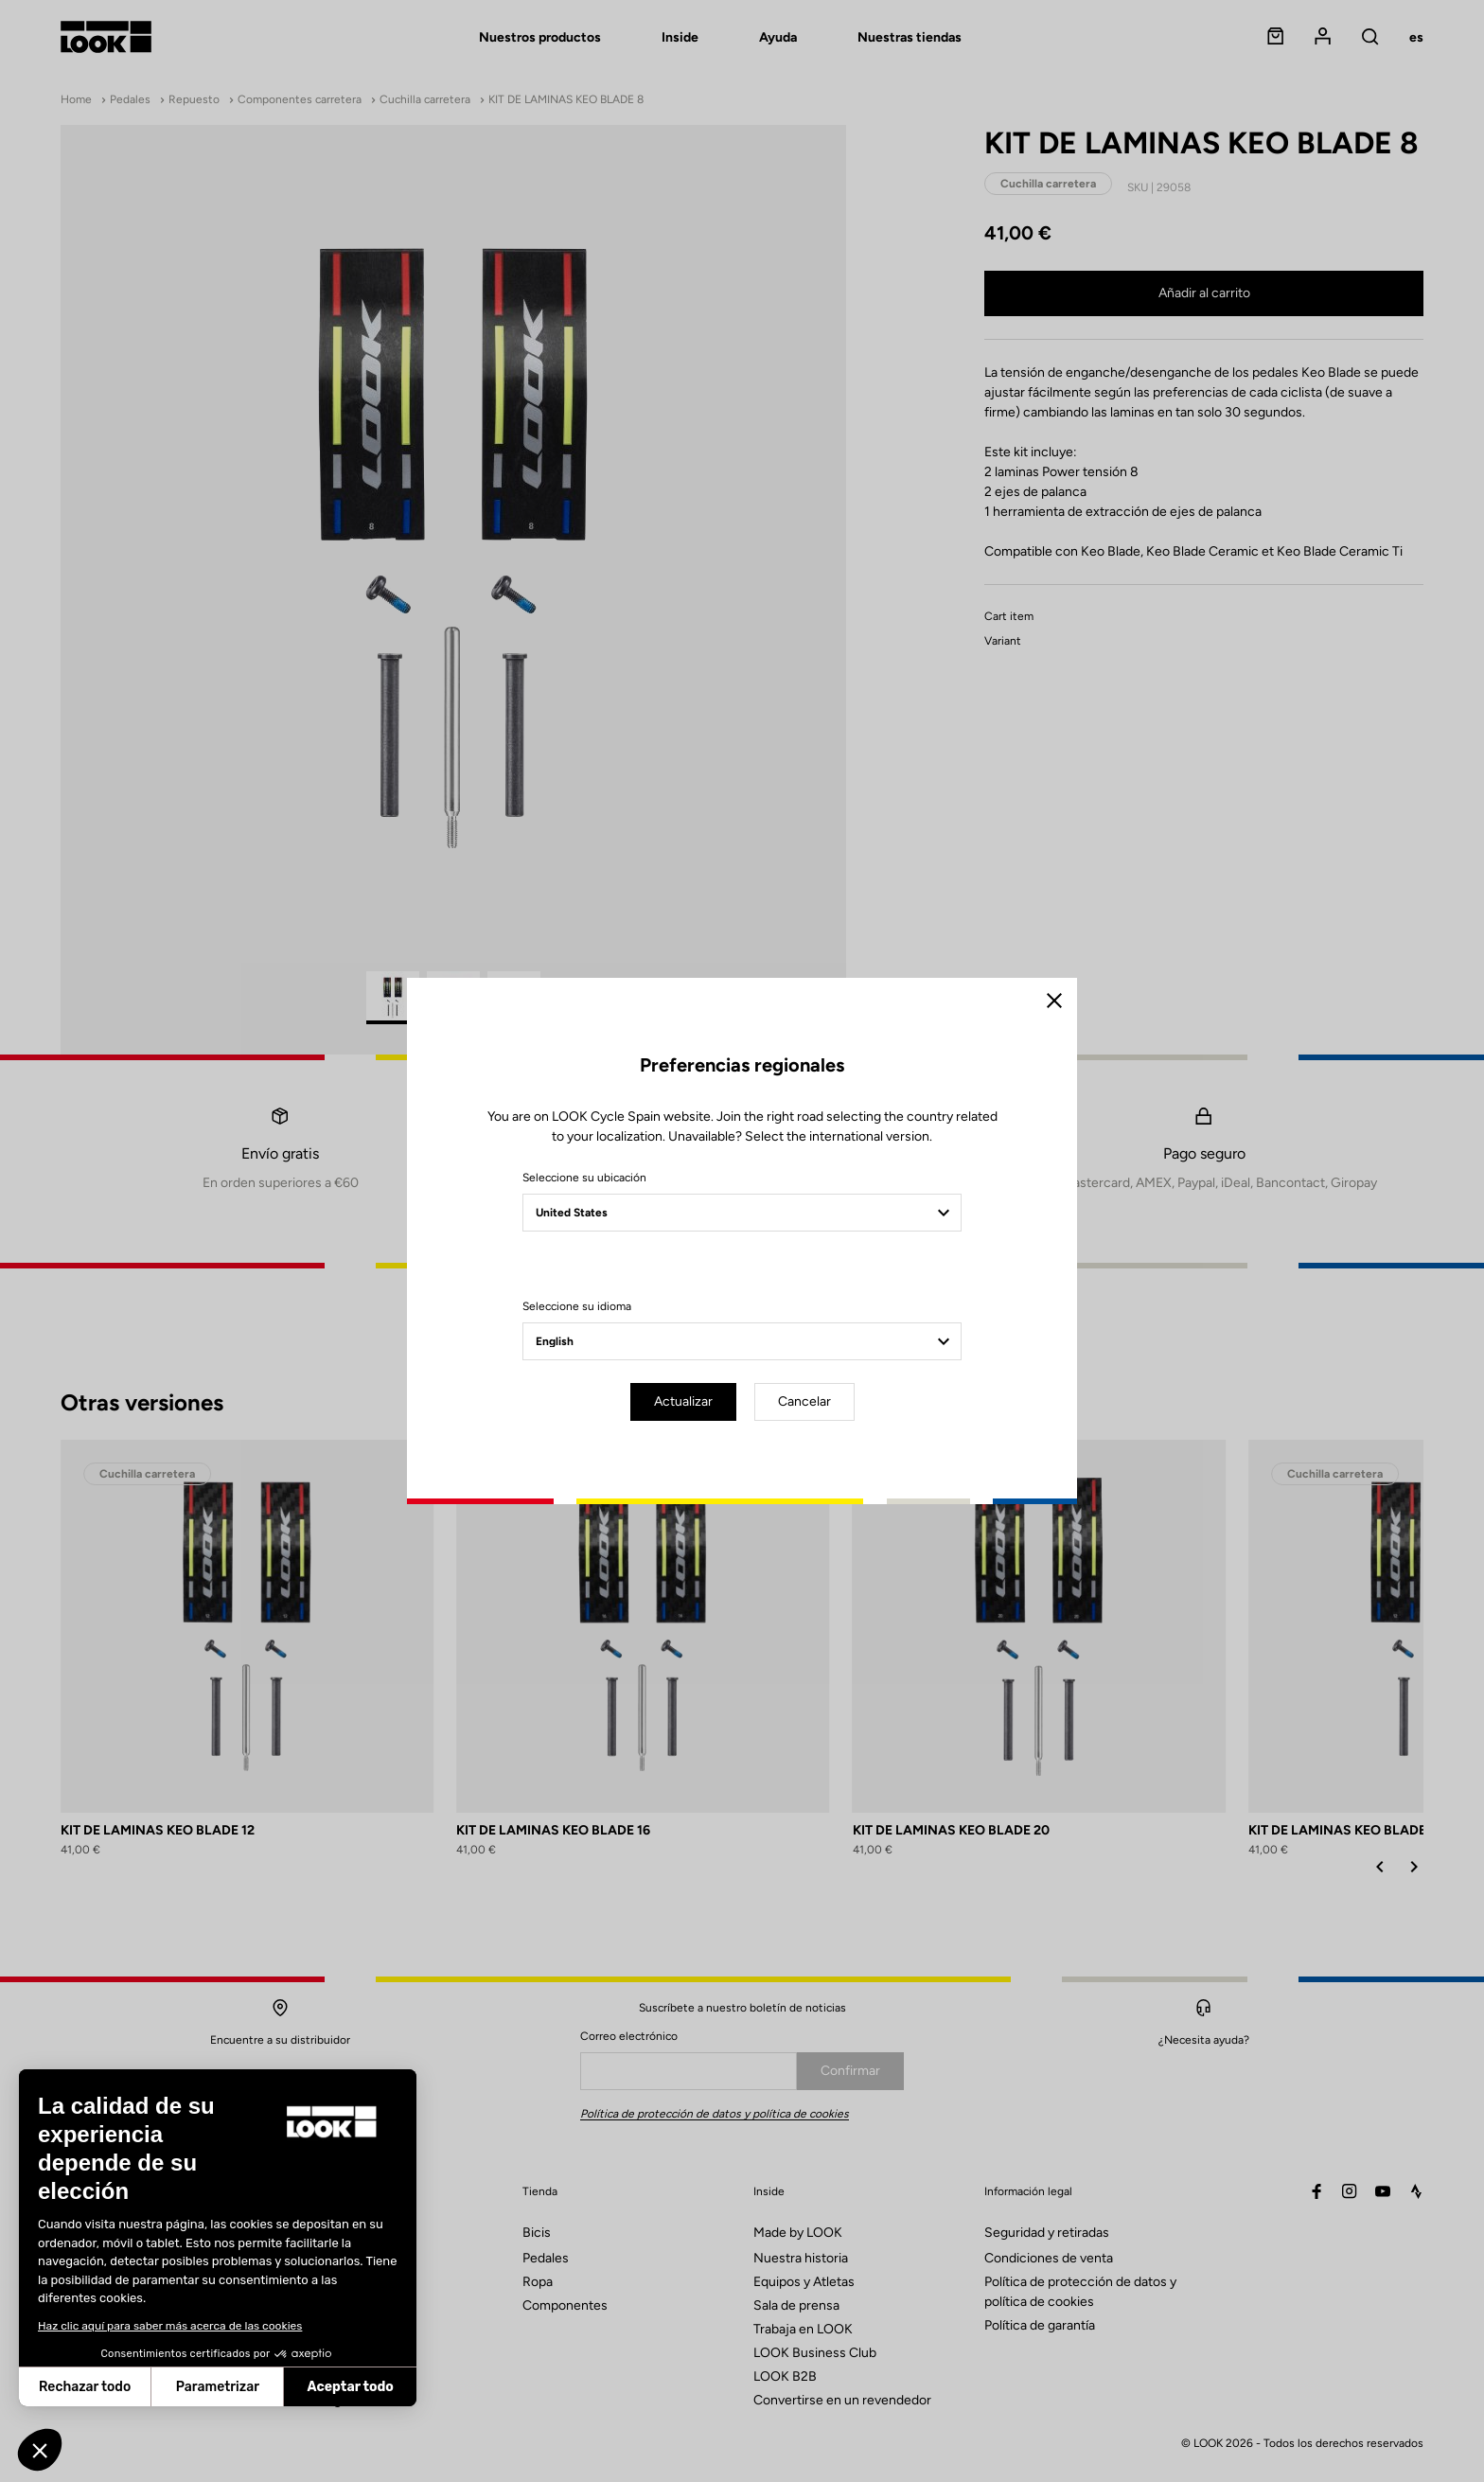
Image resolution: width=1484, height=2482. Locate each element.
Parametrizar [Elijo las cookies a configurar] (217, 2387)
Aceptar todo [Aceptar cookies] (351, 2387)
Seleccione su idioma (576, 1306)
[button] (39, 2450)
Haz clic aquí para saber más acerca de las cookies (170, 2325)
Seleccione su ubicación (584, 1177)
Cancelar (804, 1401)
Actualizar (683, 1401)
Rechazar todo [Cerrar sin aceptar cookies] (85, 2387)
